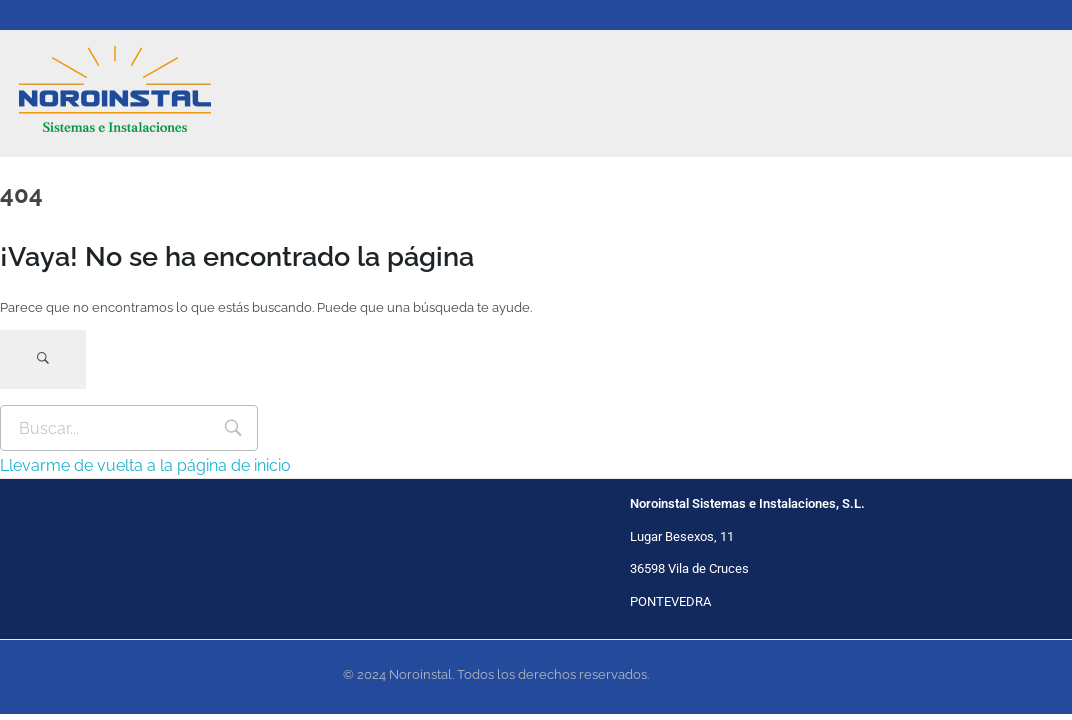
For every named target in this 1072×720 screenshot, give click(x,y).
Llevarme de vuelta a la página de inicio (145, 465)
